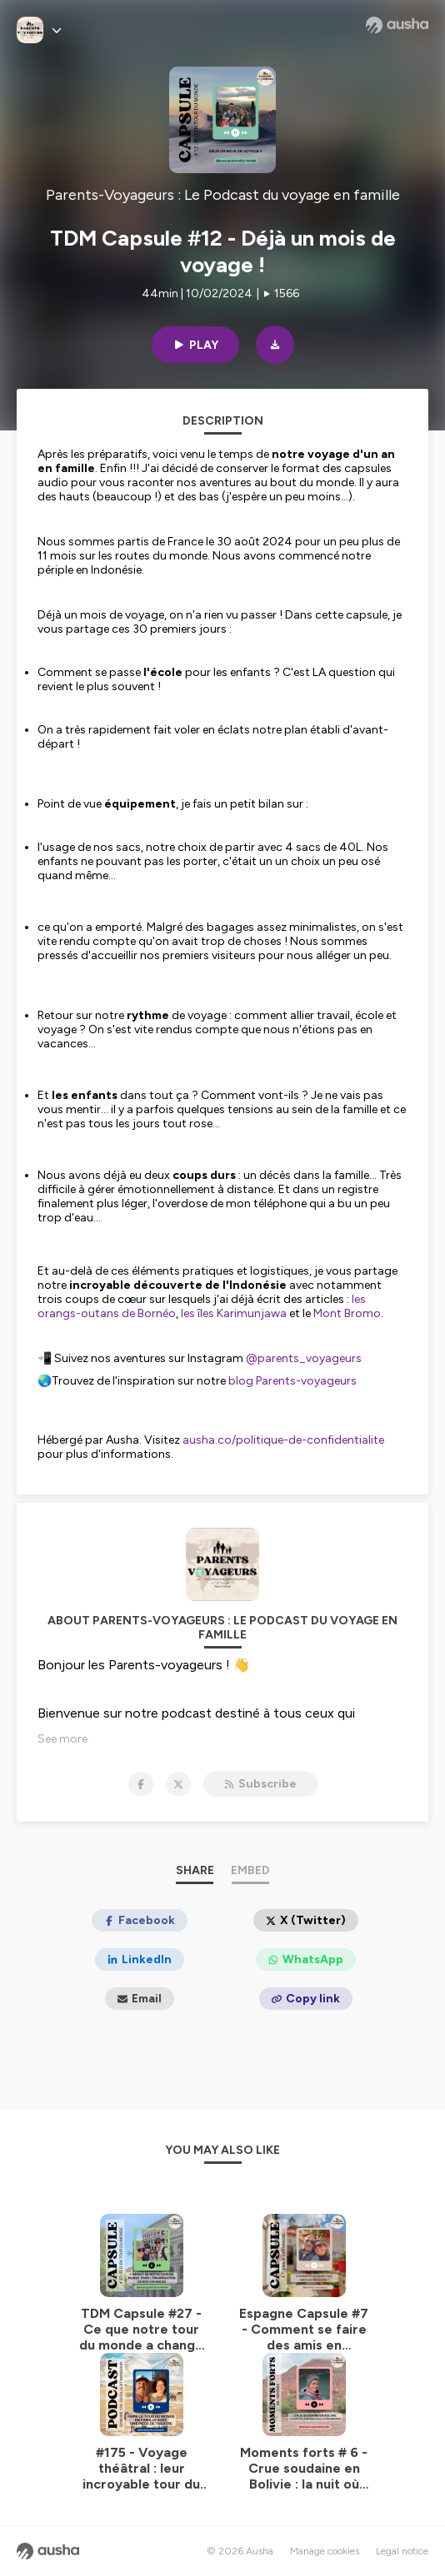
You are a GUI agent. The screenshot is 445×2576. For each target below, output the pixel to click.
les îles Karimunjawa (234, 1313)
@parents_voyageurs (302, 1358)
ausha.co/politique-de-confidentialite (283, 1440)
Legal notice (402, 2551)
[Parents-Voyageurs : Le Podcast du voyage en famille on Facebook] (140, 1784)
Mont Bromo (347, 1313)
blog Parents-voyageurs (291, 1381)
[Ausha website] (397, 25)
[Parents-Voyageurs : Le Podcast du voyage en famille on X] (178, 1784)
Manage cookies (324, 2551)
